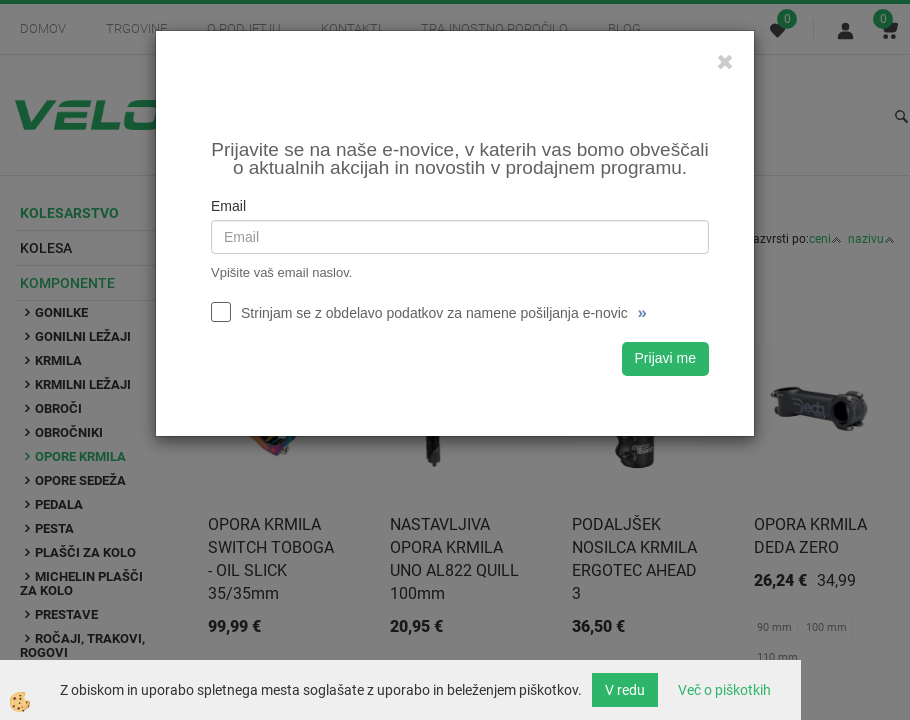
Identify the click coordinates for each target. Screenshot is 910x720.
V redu (625, 690)
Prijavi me (665, 358)
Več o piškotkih (724, 690)
